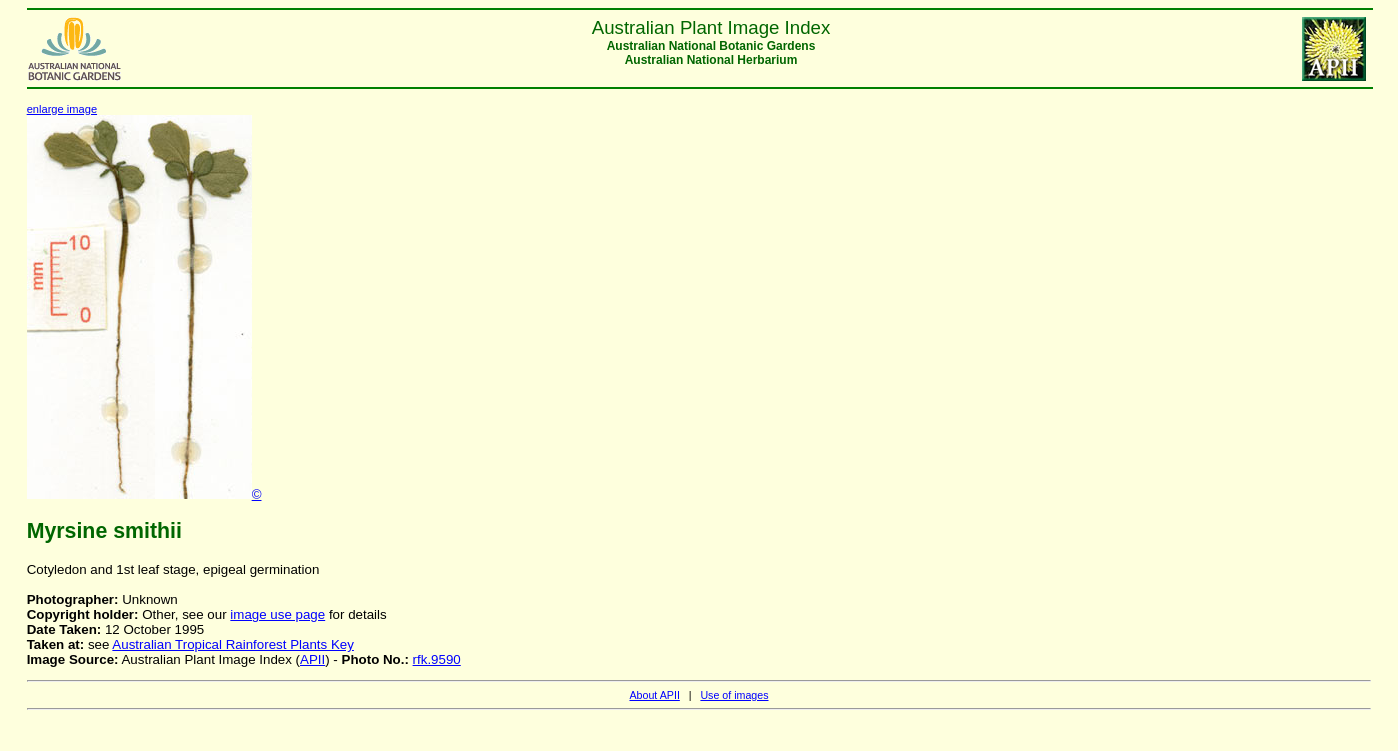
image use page (277, 614)
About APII (654, 695)
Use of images (734, 695)
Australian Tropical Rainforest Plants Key (233, 644)
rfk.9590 (437, 659)
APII (312, 659)
